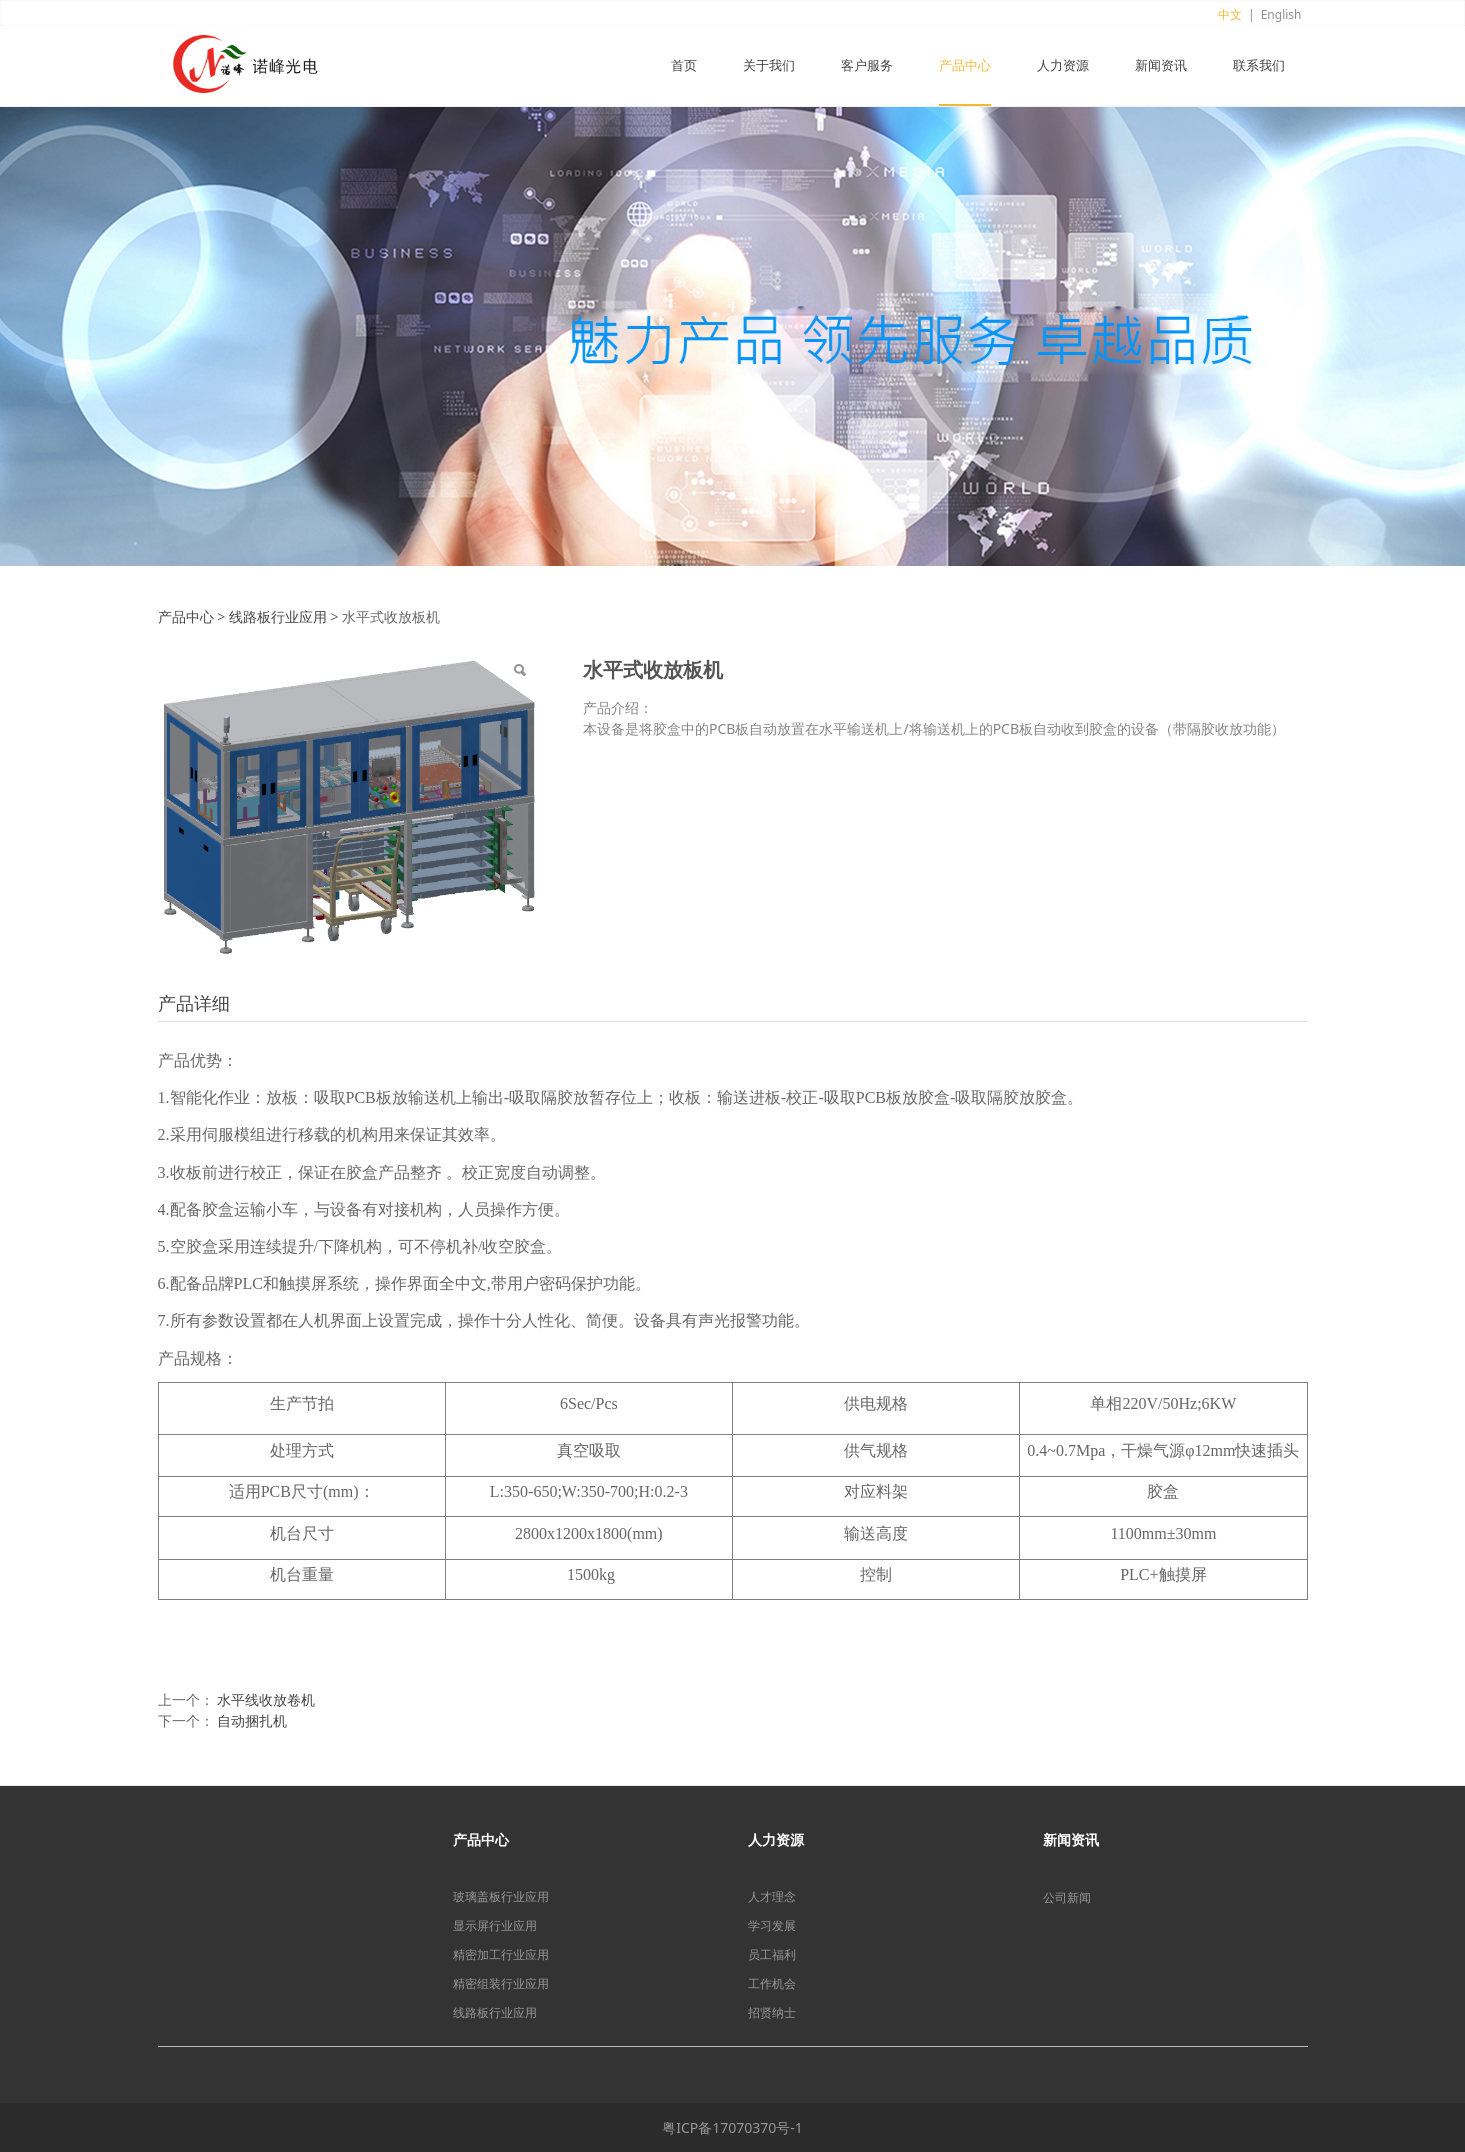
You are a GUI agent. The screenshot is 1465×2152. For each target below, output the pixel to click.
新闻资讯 (1161, 66)
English (1281, 14)
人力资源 (1063, 66)
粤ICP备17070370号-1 (732, 2127)
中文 (1230, 14)
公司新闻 (1067, 1897)
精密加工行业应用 (501, 1954)
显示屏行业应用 (495, 1925)
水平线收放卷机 (266, 1699)
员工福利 (772, 1954)
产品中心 (965, 66)
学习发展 (772, 1925)
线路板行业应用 (278, 616)
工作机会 (772, 1983)
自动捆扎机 (252, 1720)
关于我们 (769, 66)
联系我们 (1259, 66)
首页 (684, 66)
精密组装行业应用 (501, 1983)
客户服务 (867, 66)
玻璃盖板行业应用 (501, 1896)
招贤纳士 (772, 2012)
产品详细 (194, 1003)
